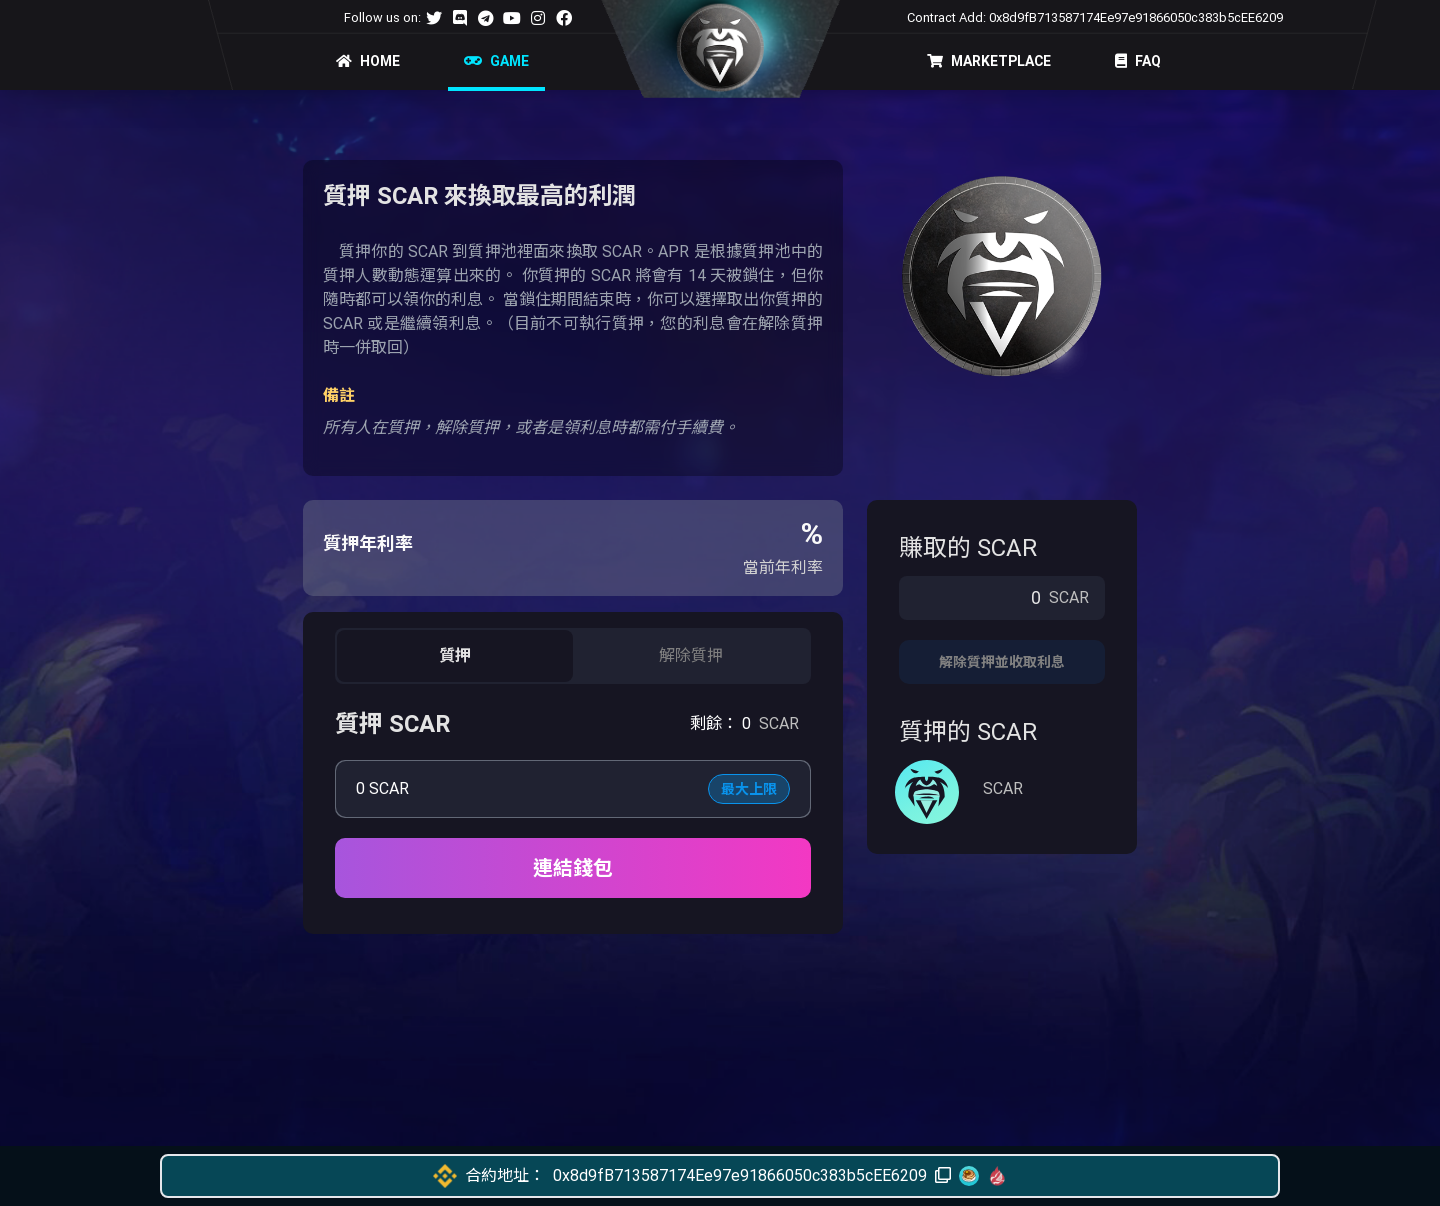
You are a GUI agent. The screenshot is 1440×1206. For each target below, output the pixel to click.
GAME (496, 61)
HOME (368, 61)
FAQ (1138, 61)
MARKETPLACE (989, 61)
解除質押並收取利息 (1002, 662)
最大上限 (749, 789)
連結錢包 (573, 868)
